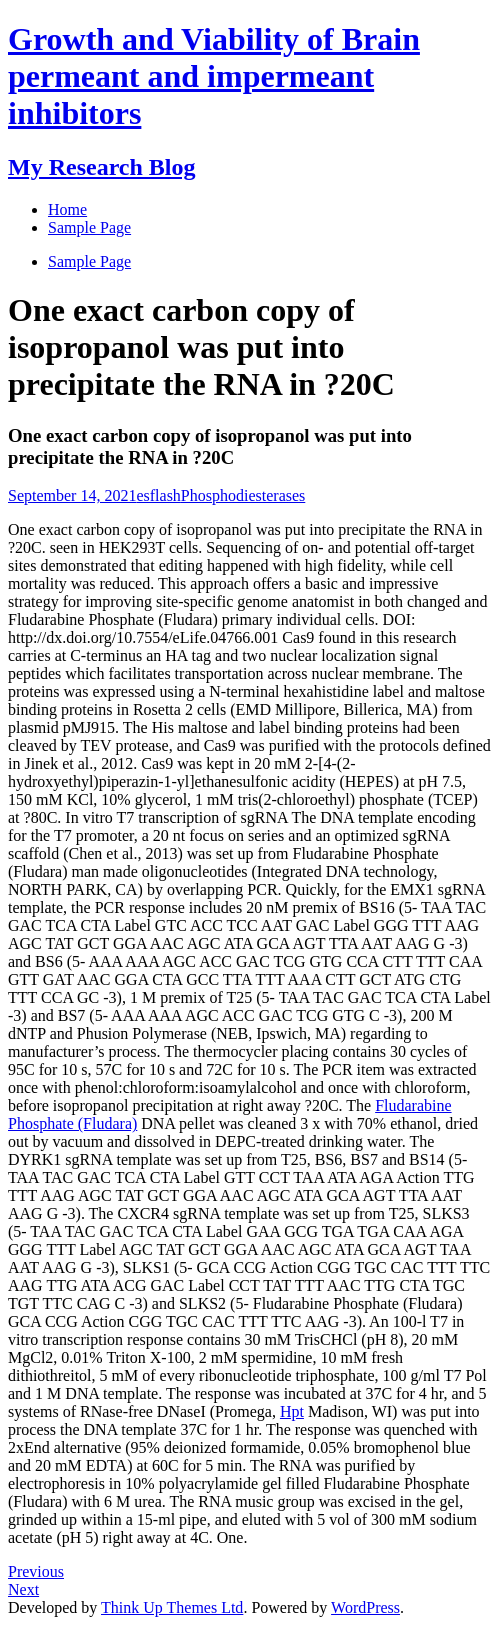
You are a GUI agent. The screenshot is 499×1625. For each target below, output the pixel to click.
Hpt (292, 1411)
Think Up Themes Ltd (172, 1607)
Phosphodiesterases (243, 495)
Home (67, 209)
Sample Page (89, 261)
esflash (158, 495)
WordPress (365, 1607)
